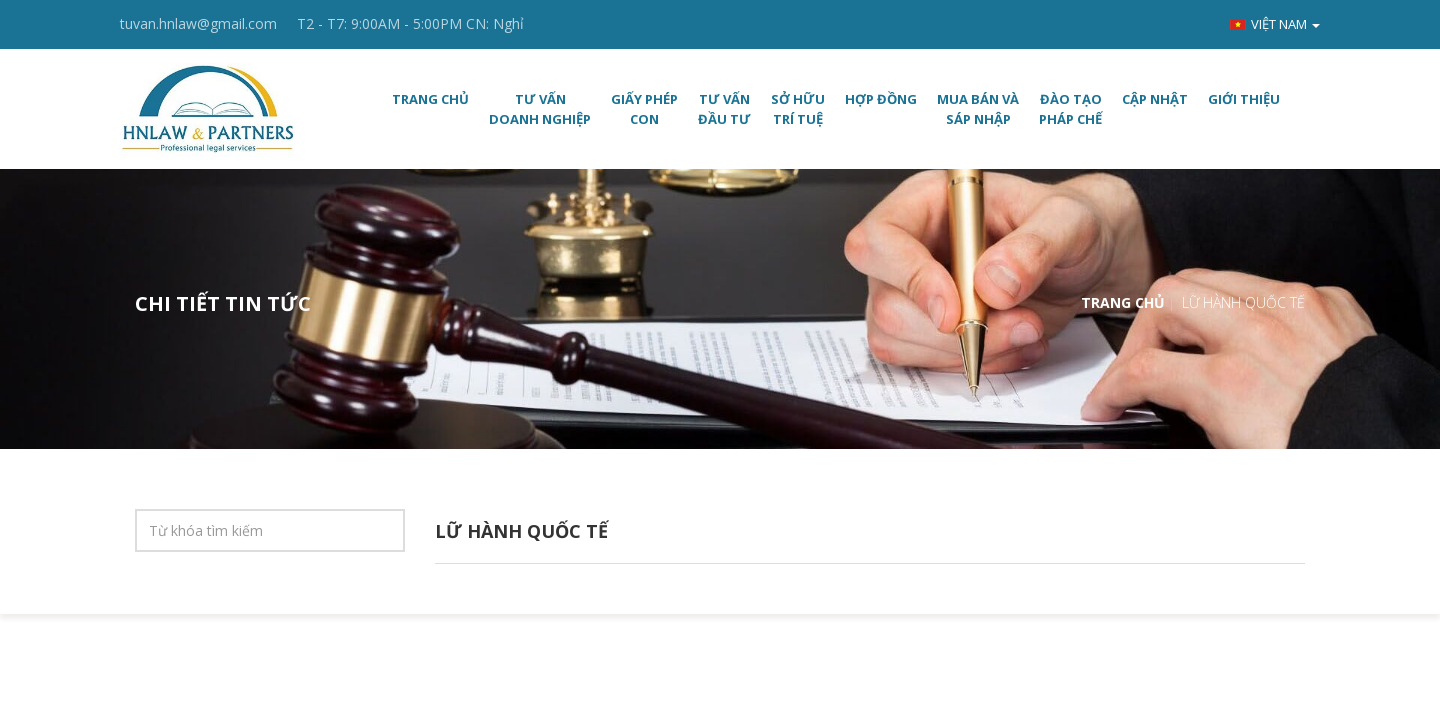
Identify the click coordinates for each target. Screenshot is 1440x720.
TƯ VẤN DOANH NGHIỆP (540, 109)
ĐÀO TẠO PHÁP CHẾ (1070, 109)
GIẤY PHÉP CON (644, 109)
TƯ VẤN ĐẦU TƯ (724, 109)
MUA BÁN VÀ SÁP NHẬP (978, 109)
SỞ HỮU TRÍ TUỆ (798, 109)
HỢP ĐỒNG (881, 99)
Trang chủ (430, 99)
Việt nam (1275, 24)
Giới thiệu (1244, 99)
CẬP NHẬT (1155, 99)
